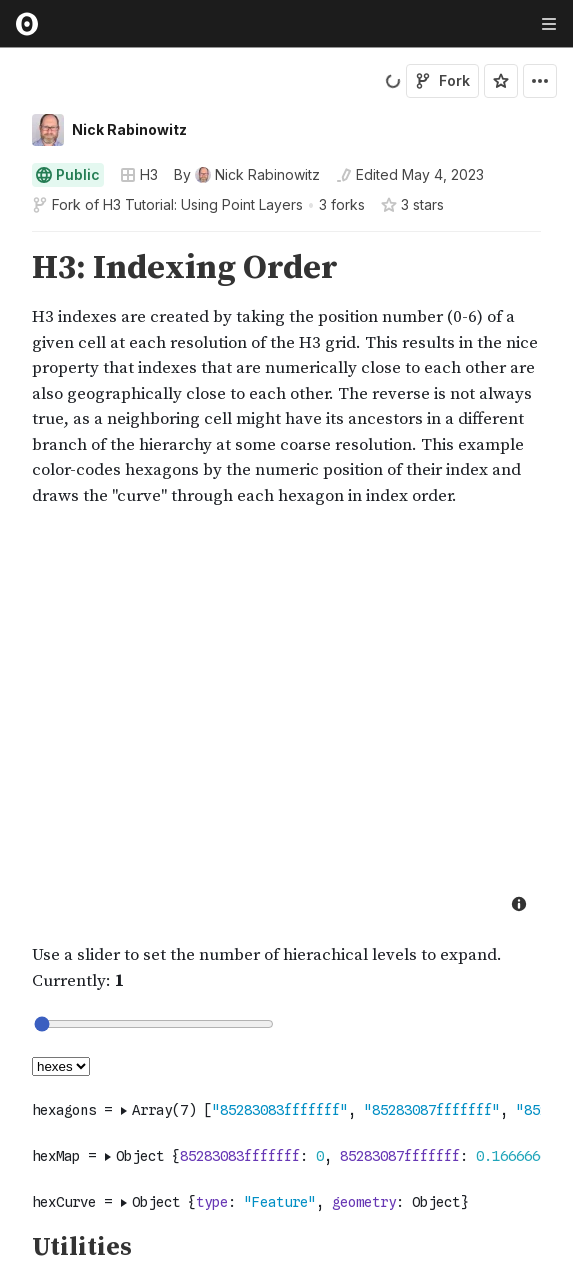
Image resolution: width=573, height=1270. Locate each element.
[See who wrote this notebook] (247, 175)
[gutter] (9, 379)
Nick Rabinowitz (129, 129)
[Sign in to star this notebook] (501, 81)
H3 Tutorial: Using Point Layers (203, 204)
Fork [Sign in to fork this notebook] (442, 80)
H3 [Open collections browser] (139, 174)
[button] (8, 240)
